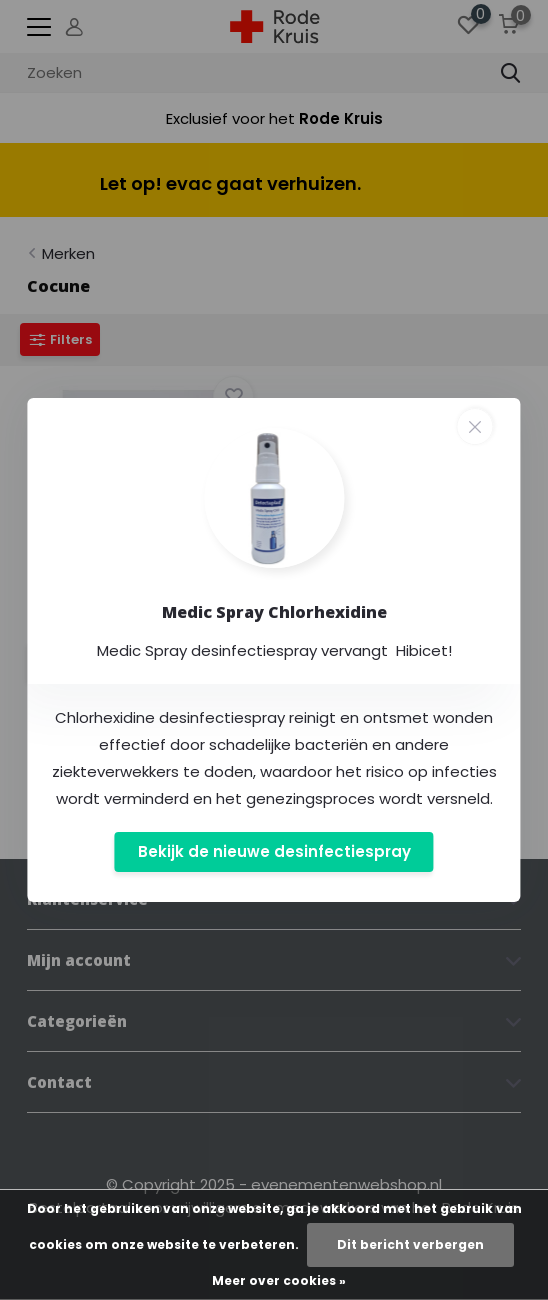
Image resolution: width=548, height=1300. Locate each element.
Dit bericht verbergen (410, 1244)
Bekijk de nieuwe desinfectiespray (274, 851)
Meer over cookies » (279, 1280)
